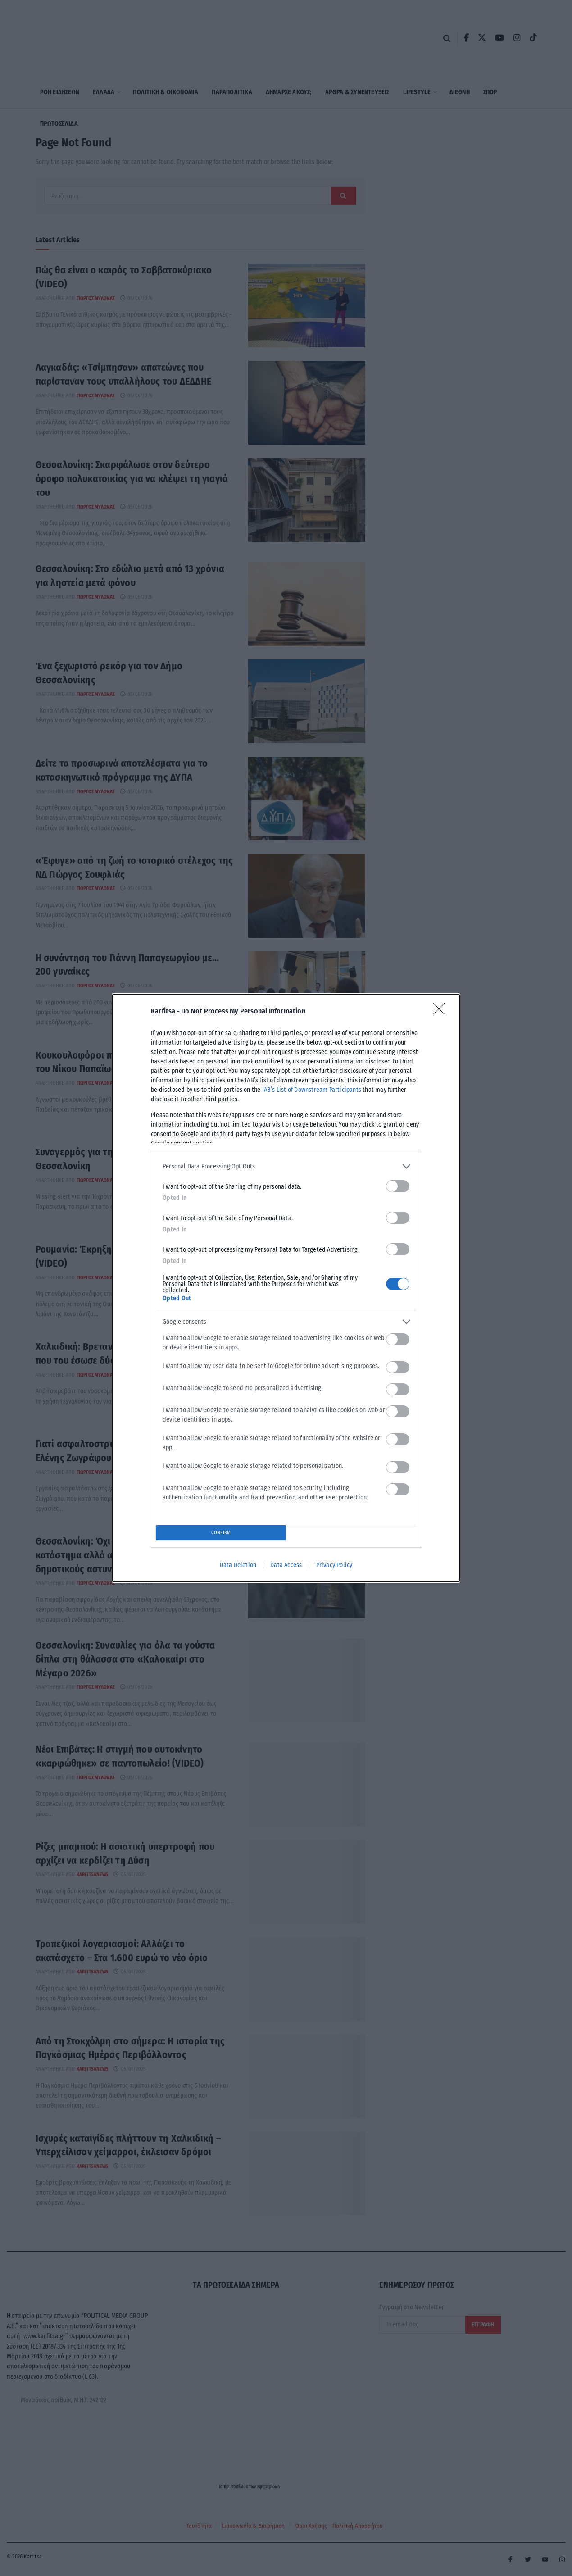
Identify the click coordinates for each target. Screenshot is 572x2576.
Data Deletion (238, 1565)
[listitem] (286, 1166)
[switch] (397, 1186)
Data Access (286, 1565)
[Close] (441, 1011)
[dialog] (286, 1288)
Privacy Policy (334, 1565)
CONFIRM (221, 1533)
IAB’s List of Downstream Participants (311, 1090)
